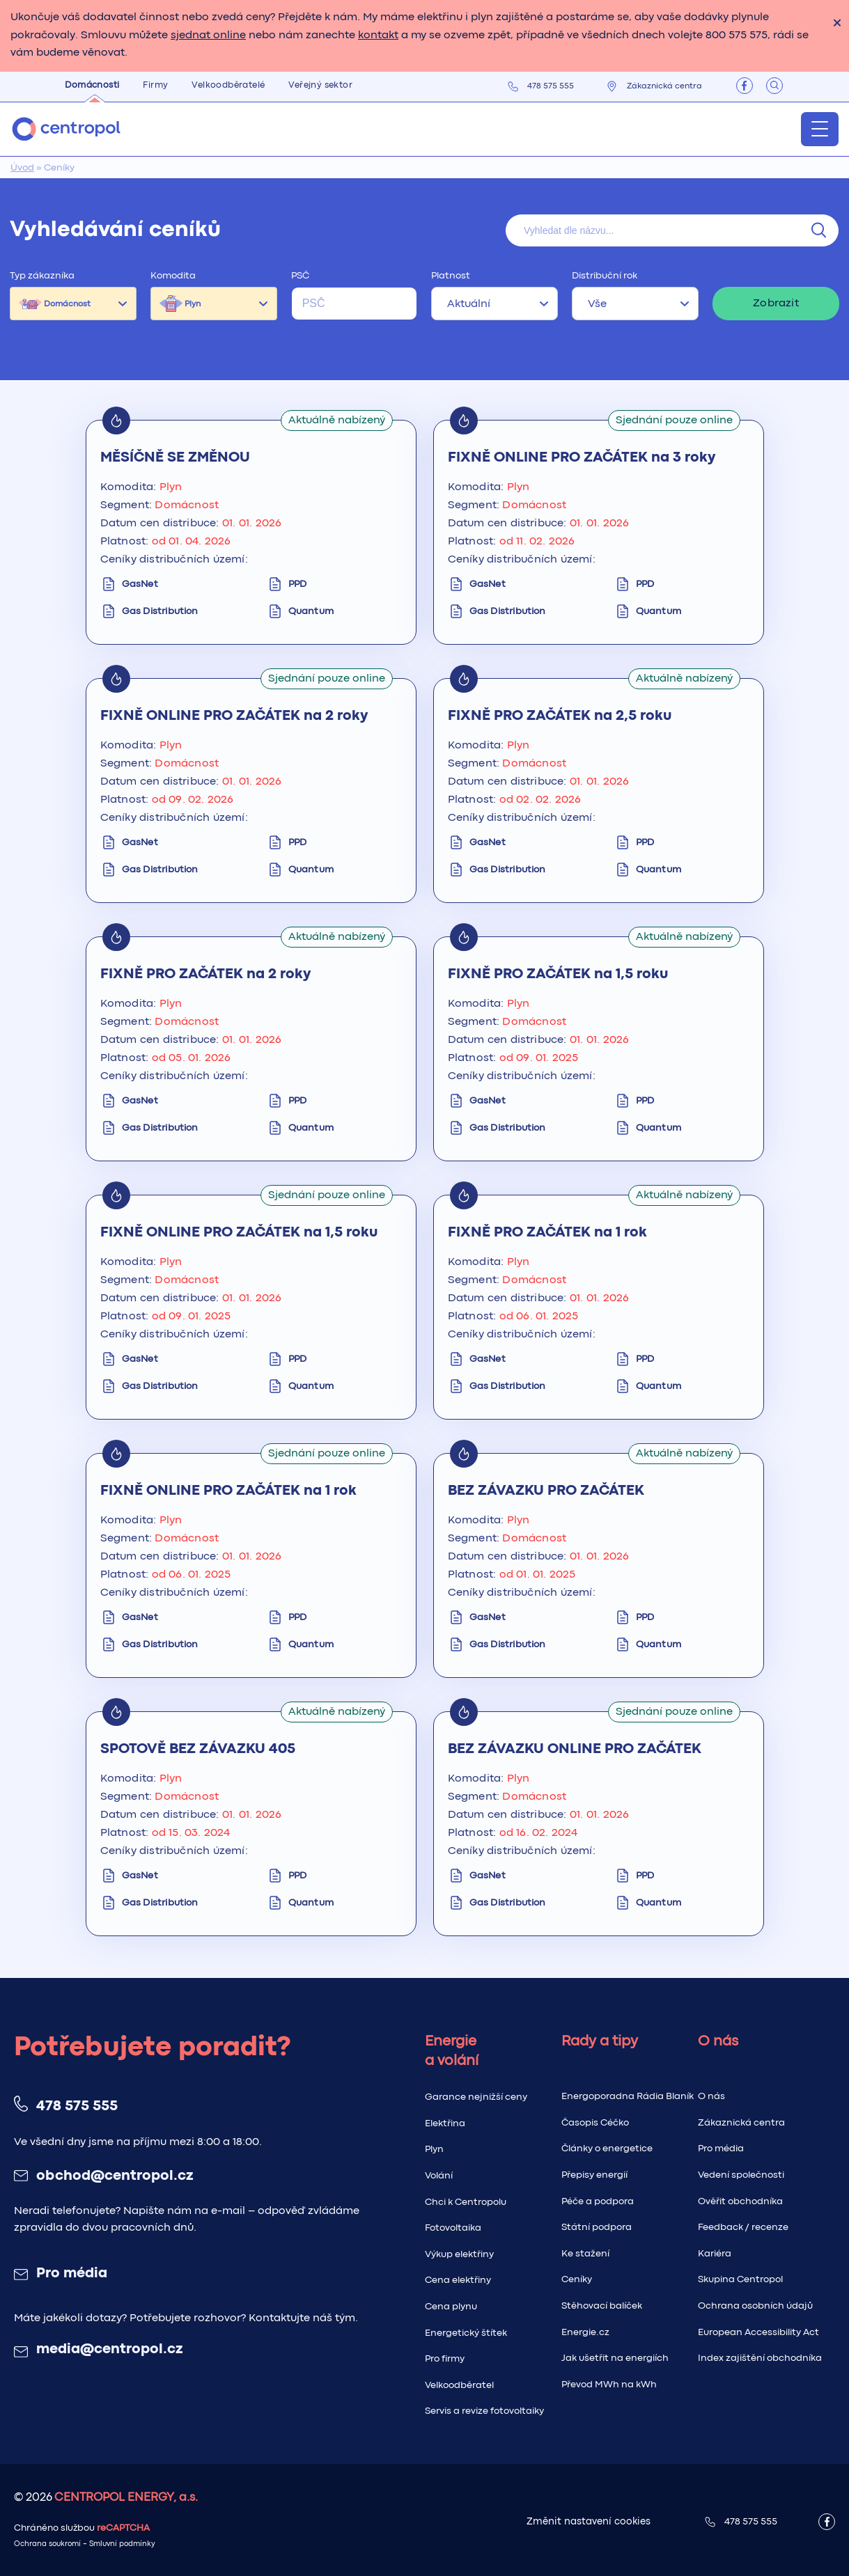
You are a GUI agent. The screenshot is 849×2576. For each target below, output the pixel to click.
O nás (711, 2096)
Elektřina (445, 2123)
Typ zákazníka (42, 276)
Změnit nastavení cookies (589, 2522)
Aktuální (468, 304)
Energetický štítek (466, 2333)
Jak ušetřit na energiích (615, 2358)
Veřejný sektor (320, 85)
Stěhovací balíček (601, 2306)
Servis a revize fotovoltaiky (484, 2411)
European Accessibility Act (758, 2332)
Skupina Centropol (740, 2279)
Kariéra (714, 2253)
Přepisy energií (594, 2175)
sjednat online (208, 35)
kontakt (378, 35)
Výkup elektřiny (459, 2254)
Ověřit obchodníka (740, 2201)
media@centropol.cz (109, 2349)
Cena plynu (451, 2306)
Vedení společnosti (741, 2175)
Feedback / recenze (743, 2227)
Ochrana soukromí (47, 2544)
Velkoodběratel (459, 2385)
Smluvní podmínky (122, 2544)
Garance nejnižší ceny (476, 2097)
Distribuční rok (604, 276)
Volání (439, 2175)
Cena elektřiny (458, 2280)
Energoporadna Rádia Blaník (627, 2096)
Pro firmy (445, 2359)
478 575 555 (550, 86)
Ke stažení (585, 2253)
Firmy (155, 85)
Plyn (193, 304)
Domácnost (67, 304)
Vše (597, 304)
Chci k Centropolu (465, 2202)
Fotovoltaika (453, 2228)
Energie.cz (585, 2332)
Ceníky (576, 2279)
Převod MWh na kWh (609, 2384)
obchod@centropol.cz (114, 2176)
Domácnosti (92, 85)
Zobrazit (776, 303)
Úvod (22, 168)
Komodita (173, 276)
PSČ (300, 276)
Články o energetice (607, 2148)
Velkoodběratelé (228, 85)
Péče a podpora (597, 2201)
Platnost (450, 276)
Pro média (71, 2274)
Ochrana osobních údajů (755, 2306)
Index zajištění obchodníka (760, 2358)
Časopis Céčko (595, 2123)
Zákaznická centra (664, 86)
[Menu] (820, 129)
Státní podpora (596, 2227)
